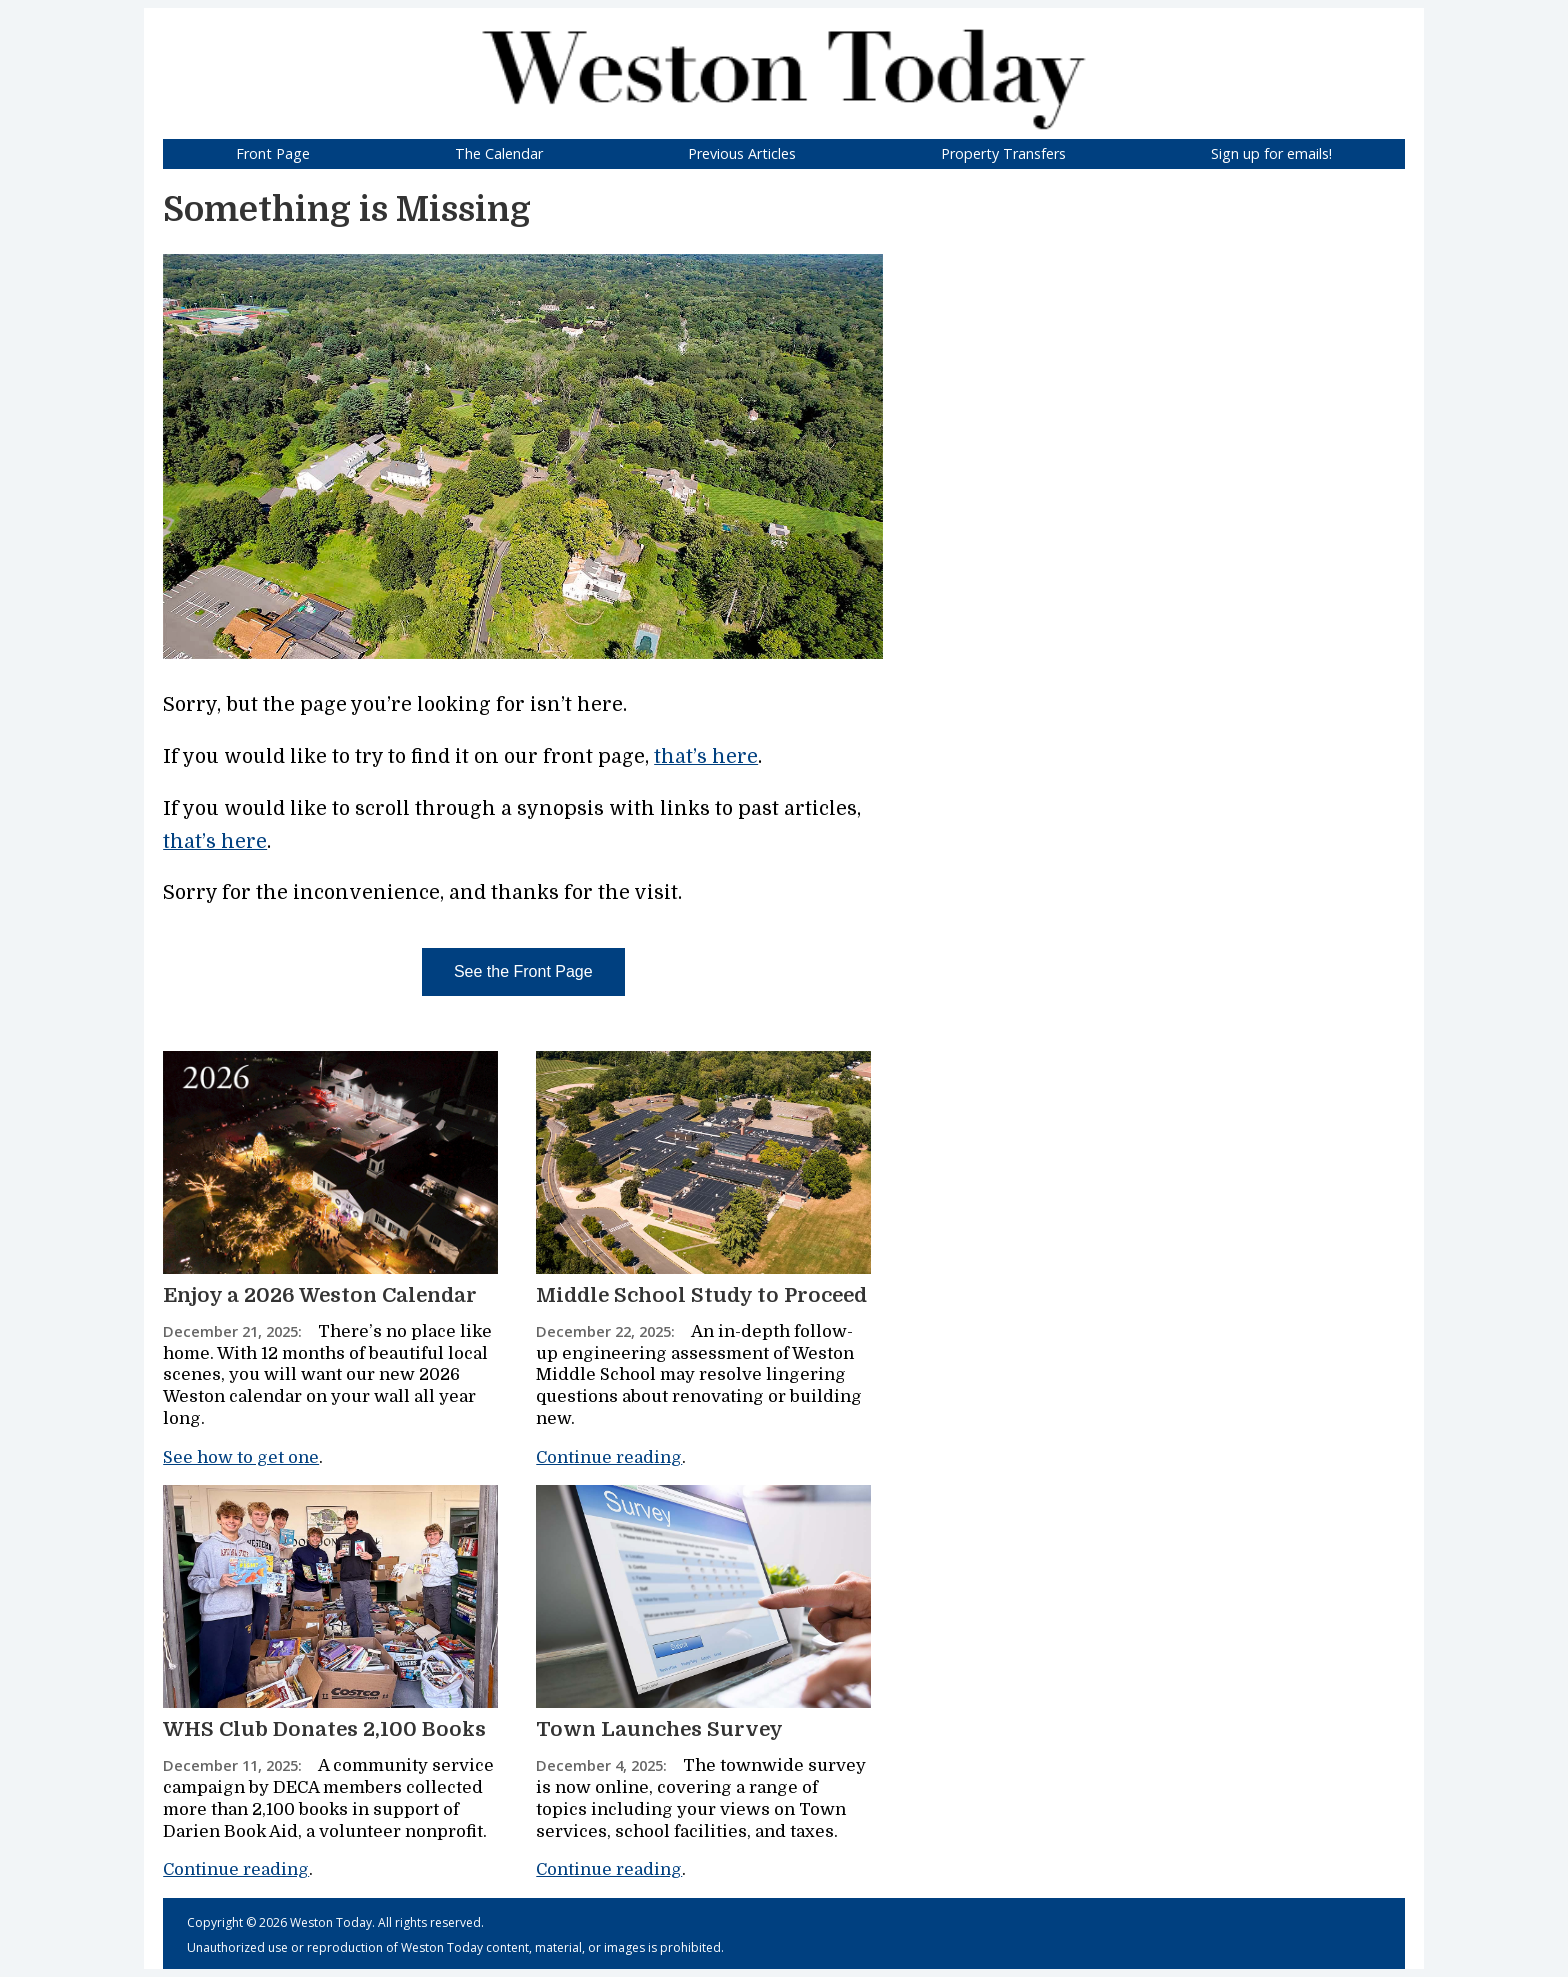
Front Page (273, 153)
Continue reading (609, 1457)
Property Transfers (1003, 153)
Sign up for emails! (1271, 153)
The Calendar (499, 153)
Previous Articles (742, 153)
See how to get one (241, 1457)
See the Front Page (523, 971)
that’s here (706, 757)
